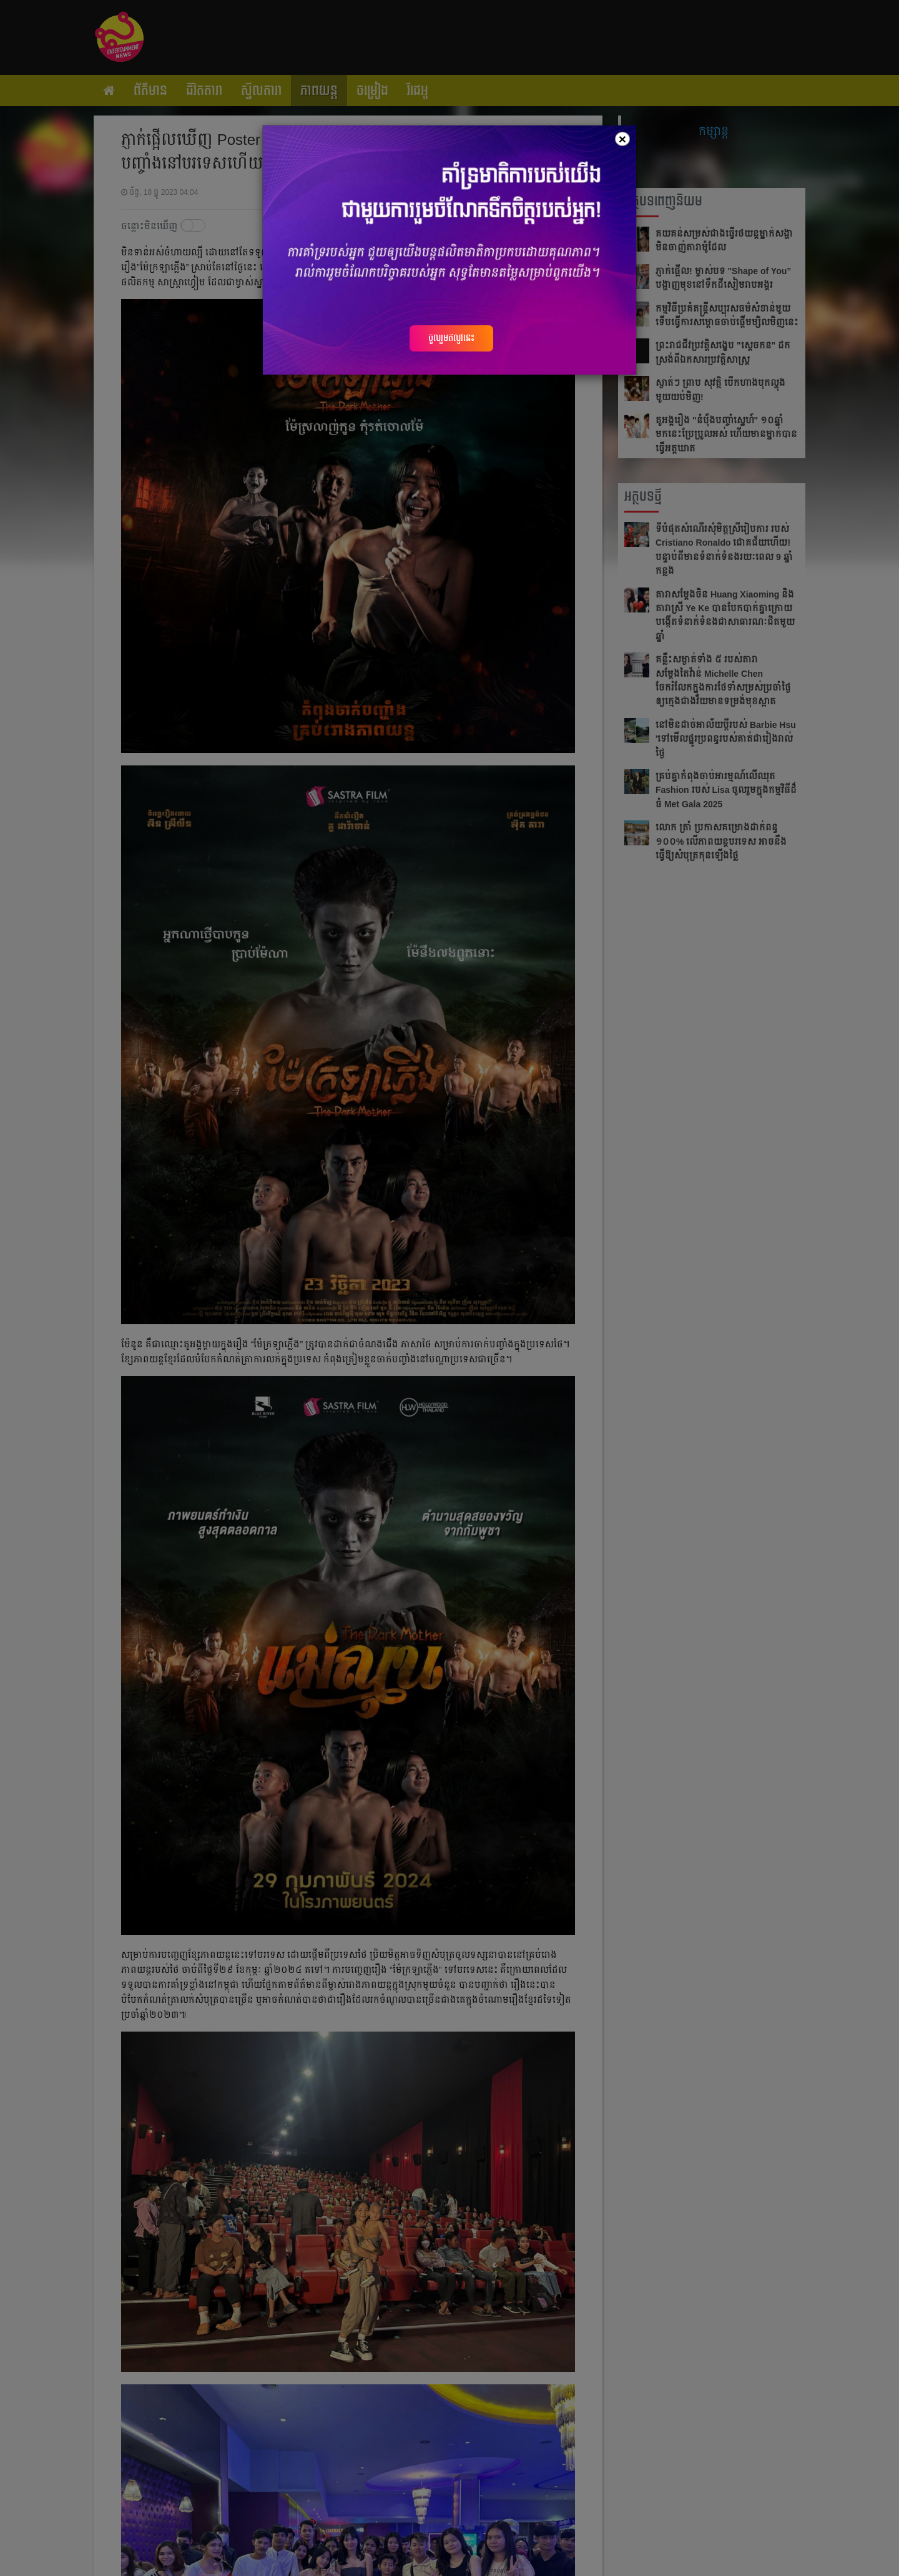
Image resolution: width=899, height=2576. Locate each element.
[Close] (622, 139)
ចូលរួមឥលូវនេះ (451, 338)
